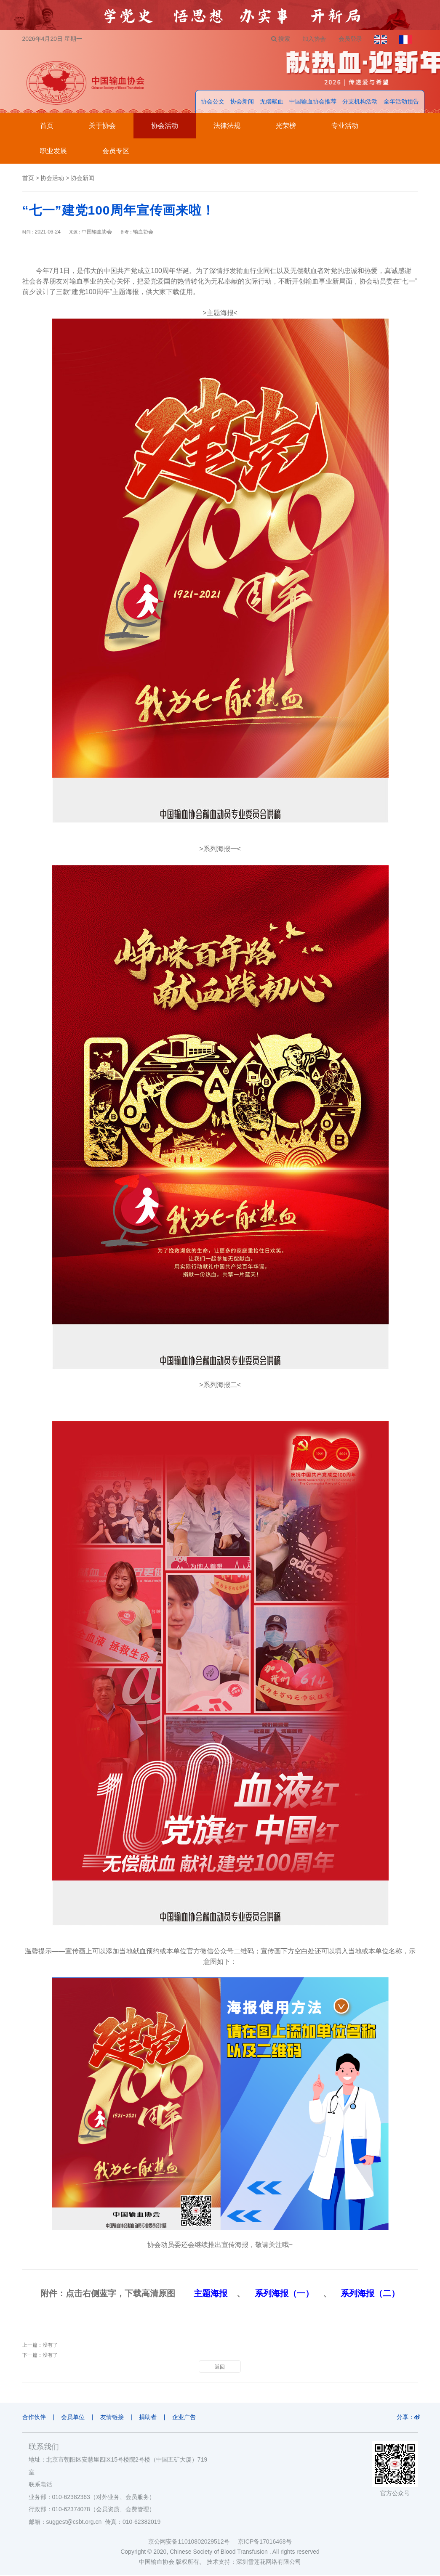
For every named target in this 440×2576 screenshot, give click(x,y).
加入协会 (313, 38)
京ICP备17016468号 (265, 2542)
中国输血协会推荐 (312, 101)
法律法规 (226, 126)
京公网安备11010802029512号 (192, 2542)
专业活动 (344, 126)
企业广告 (185, 2417)
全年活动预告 (401, 101)
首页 (46, 126)
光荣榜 (286, 126)
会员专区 (115, 151)
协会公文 (212, 101)
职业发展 (53, 151)
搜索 (279, 38)
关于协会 (102, 126)
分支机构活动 (360, 101)
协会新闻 (242, 101)
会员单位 (73, 2417)
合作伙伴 (34, 2417)
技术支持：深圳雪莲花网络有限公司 (254, 2562)
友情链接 (113, 2417)
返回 (220, 2367)
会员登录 (349, 38)
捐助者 (149, 2417)
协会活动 (164, 126)
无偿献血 (271, 101)
